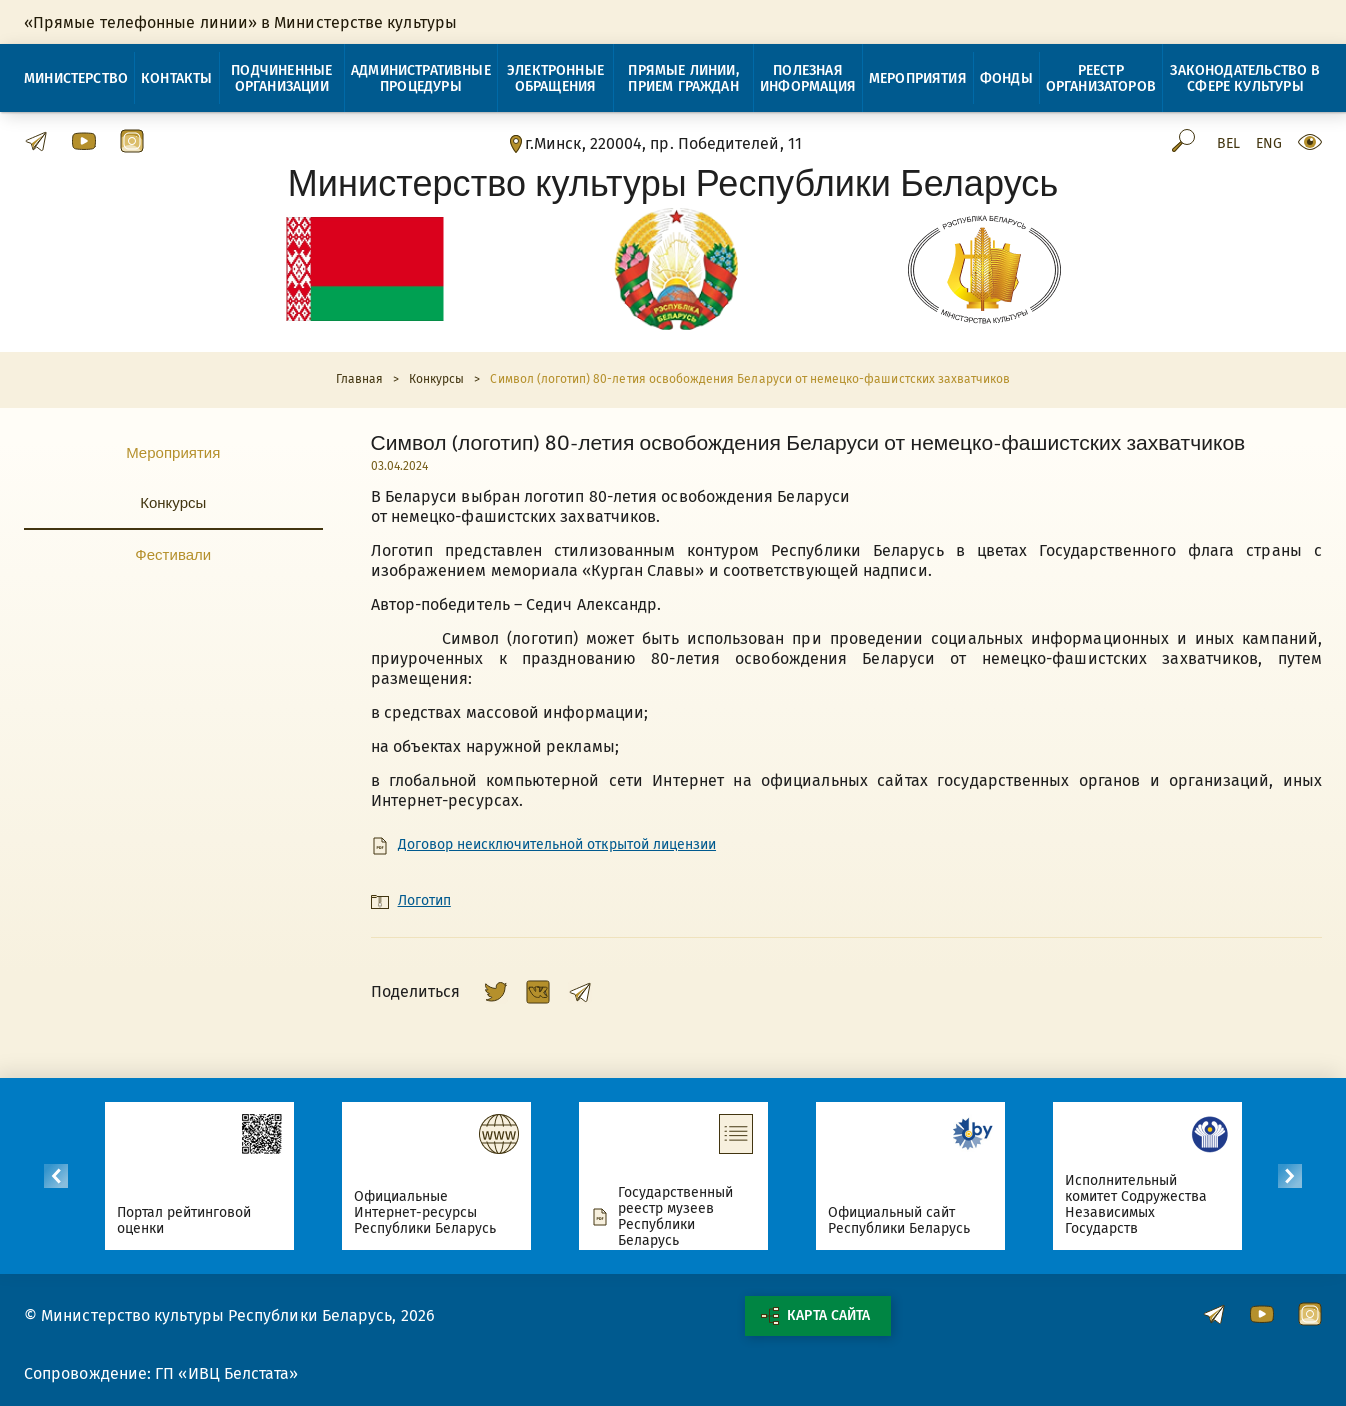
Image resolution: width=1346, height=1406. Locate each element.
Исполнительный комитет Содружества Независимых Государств (1136, 1204)
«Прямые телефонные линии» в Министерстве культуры (240, 22)
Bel (1228, 144)
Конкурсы (173, 502)
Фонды (1006, 78)
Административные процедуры (421, 78)
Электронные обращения (555, 78)
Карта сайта (815, 1316)
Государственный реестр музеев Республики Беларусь (676, 1217)
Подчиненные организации (281, 78)
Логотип (424, 901)
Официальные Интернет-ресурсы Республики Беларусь (425, 1212)
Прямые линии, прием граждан (683, 78)
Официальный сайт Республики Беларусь (899, 1220)
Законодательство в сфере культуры (1245, 78)
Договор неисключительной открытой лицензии (557, 845)
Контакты (176, 78)
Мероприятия (918, 78)
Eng (1269, 144)
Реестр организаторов (1101, 78)
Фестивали (173, 554)
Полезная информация (808, 78)
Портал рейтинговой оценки (184, 1220)
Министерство (76, 78)
